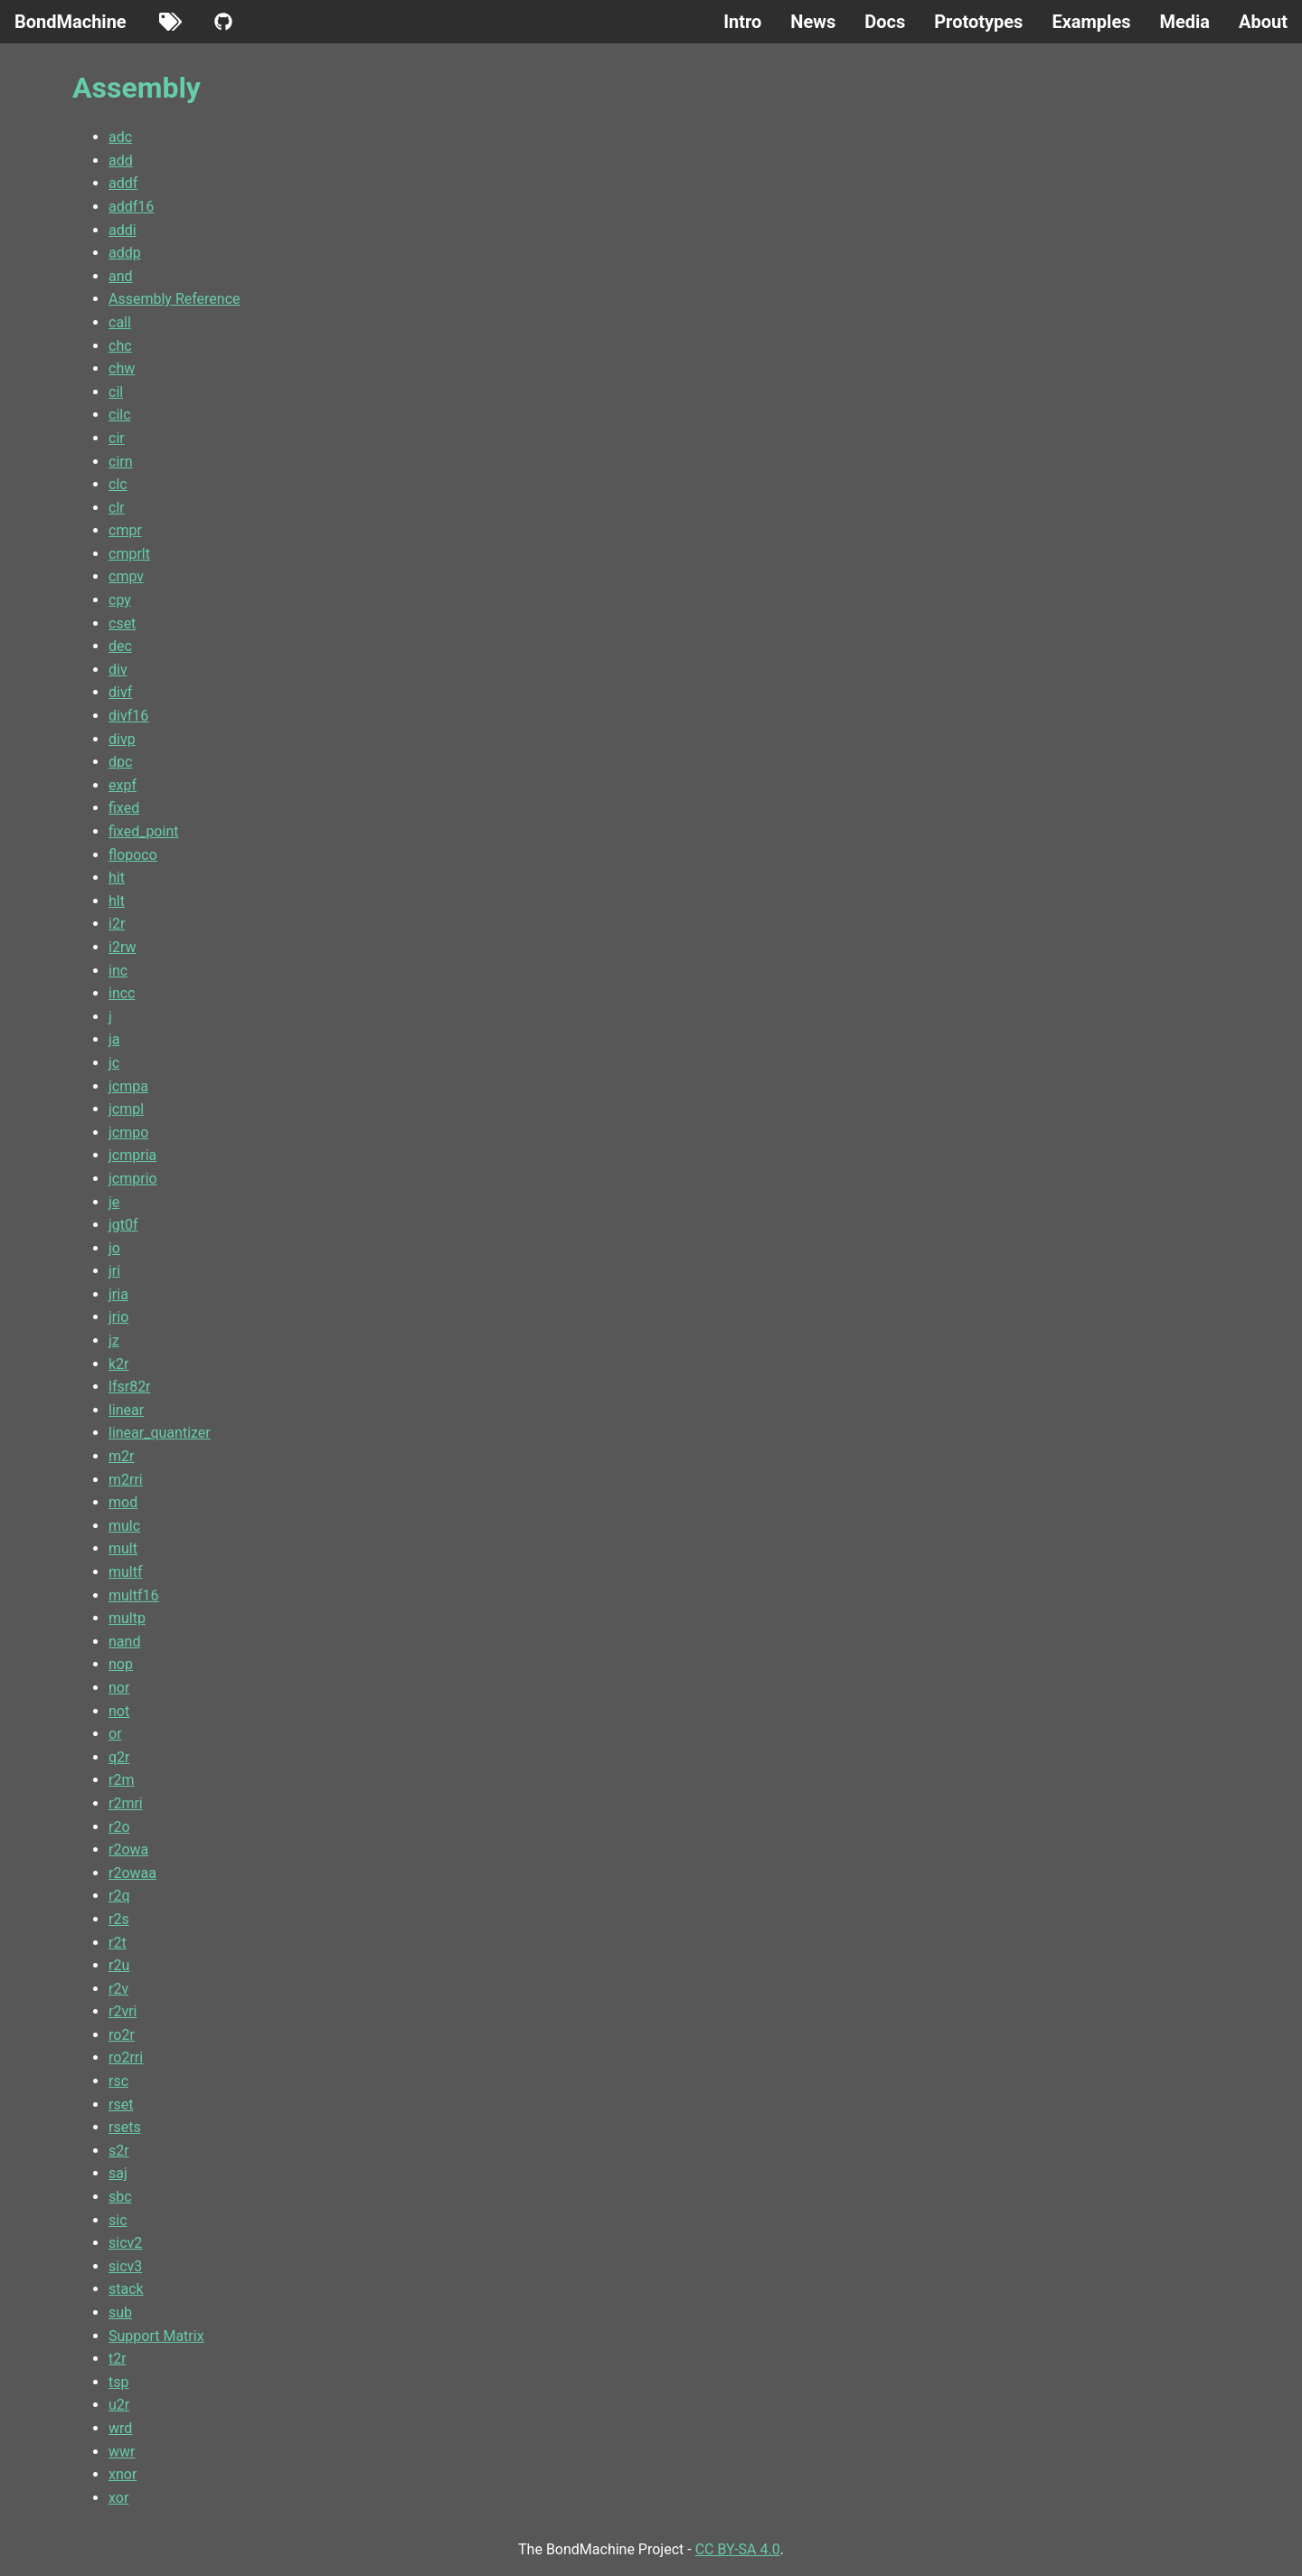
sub (120, 2312)
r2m (121, 1779)
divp (122, 739)
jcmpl (126, 1109)
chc (120, 345)
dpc (120, 761)
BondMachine (70, 22)
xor (118, 2497)
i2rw (122, 947)
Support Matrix (156, 2336)
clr (116, 507)
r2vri (122, 2011)
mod (122, 1502)
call (119, 322)
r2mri (125, 1803)
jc (113, 1062)
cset (122, 623)
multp (127, 1618)
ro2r (121, 2034)
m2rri (125, 1479)
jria (118, 1294)
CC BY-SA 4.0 (737, 2549)
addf (122, 183)
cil (115, 392)
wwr (121, 2451)
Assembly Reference (174, 298)
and (120, 276)
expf (122, 785)
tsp (118, 2382)
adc (120, 137)
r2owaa (132, 1873)
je (113, 1202)
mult (122, 1548)
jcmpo (128, 1132)
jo (114, 1248)
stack (126, 2289)
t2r (117, 2358)
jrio (118, 1317)
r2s (118, 1919)
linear (126, 1410)
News (812, 22)
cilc (119, 414)
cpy (119, 600)
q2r (119, 1757)
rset (120, 2104)
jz (113, 1340)
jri (114, 1270)
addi (122, 230)
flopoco (132, 854)
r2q (119, 1895)
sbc (120, 2196)
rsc (118, 2081)
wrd (120, 2428)
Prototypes (978, 22)
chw (121, 368)
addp (124, 252)
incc (121, 993)
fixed (123, 807)
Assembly (136, 88)
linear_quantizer (159, 1432)
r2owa (128, 1849)
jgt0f (123, 1224)
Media (1184, 22)
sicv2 (125, 2242)
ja (114, 1039)
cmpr (125, 530)
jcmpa (128, 1086)
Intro (742, 22)
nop (120, 1664)
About (1263, 22)
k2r (118, 1364)
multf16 (133, 1595)
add (120, 160)
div (117, 669)
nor (118, 1687)
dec (120, 646)
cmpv (126, 576)
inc (117, 970)
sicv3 (125, 2266)
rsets (124, 2127)
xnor (122, 2474)
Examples (1091, 22)
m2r (121, 1456)
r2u (118, 1965)
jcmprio (132, 1178)
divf (120, 692)
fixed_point (143, 831)
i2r (116, 923)
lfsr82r (129, 1386)
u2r (118, 2404)
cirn (120, 461)
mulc (124, 1525)
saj (117, 2173)
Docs (884, 22)
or (115, 1733)
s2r (118, 2150)
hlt (116, 901)
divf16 (128, 715)
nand (124, 1641)
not (118, 1711)
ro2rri (125, 2057)
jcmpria (132, 1155)
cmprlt (129, 553)
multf (125, 1572)
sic (117, 2220)
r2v (118, 1988)
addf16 (131, 206)
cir (116, 438)
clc (117, 484)
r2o (119, 1826)
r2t (117, 1942)
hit (116, 877)
